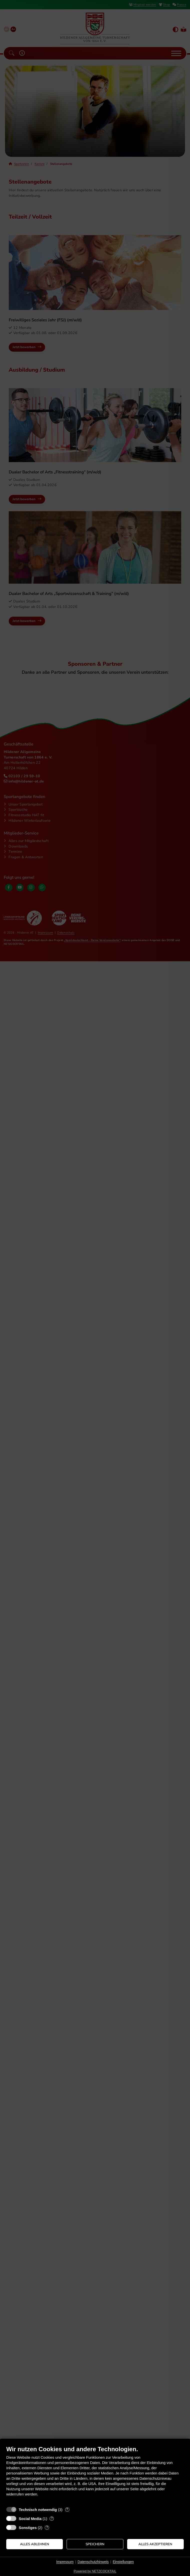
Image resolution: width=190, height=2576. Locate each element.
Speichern (95, 2544)
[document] (95, 2474)
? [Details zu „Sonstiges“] (47, 2527)
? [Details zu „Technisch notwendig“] (67, 2509)
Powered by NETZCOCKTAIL (95, 2571)
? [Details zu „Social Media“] (52, 2518)
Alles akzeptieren (155, 2544)
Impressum (65, 2562)
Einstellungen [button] (123, 2562)
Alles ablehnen (34, 2544)
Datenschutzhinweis (93, 2562)
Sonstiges (28, 2527)
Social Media (30, 2518)
